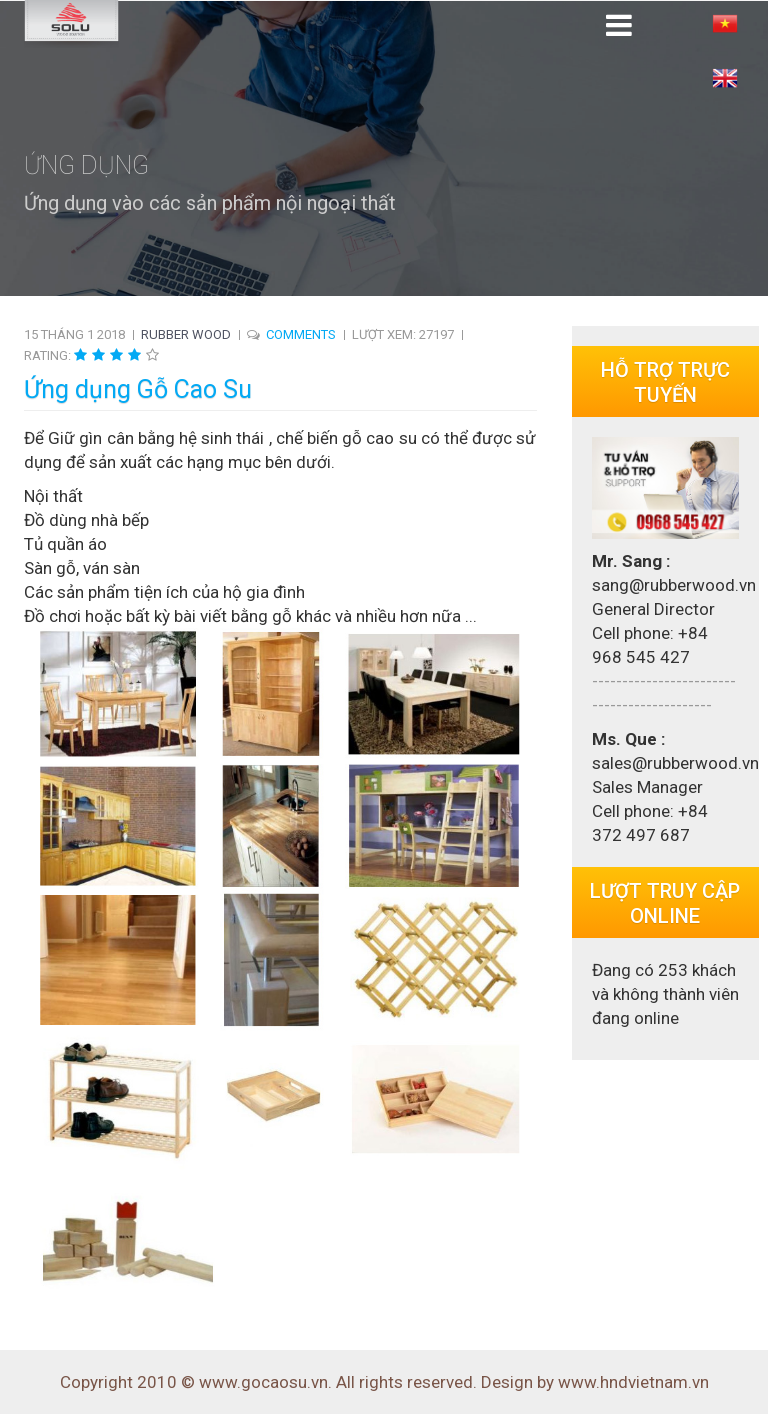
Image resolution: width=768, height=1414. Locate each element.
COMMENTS (301, 334)
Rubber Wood (186, 334)
